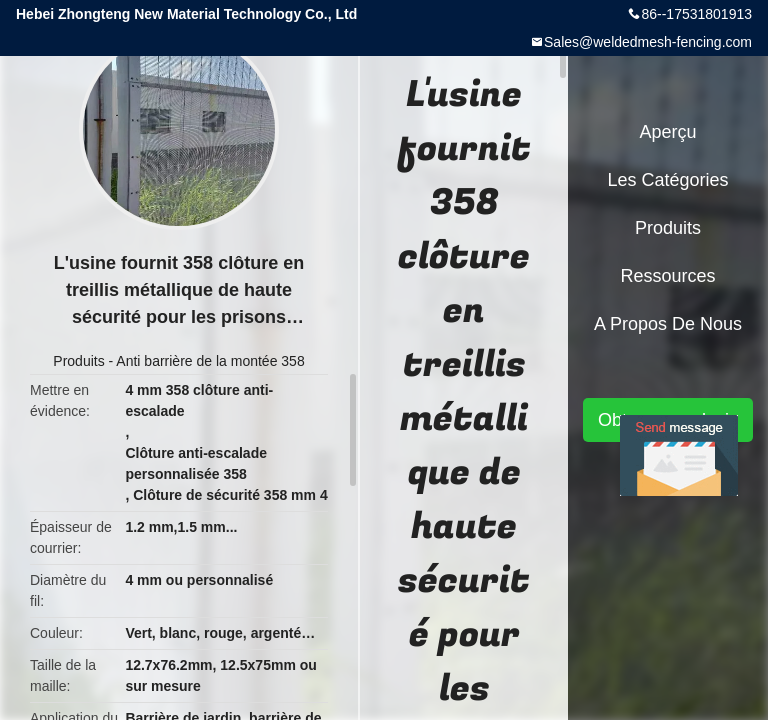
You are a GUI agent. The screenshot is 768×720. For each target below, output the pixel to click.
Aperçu (667, 132)
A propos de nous (668, 324)
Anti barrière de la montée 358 (210, 361)
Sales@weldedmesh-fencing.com (648, 42)
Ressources (667, 276)
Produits (78, 361)
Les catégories (667, 180)
